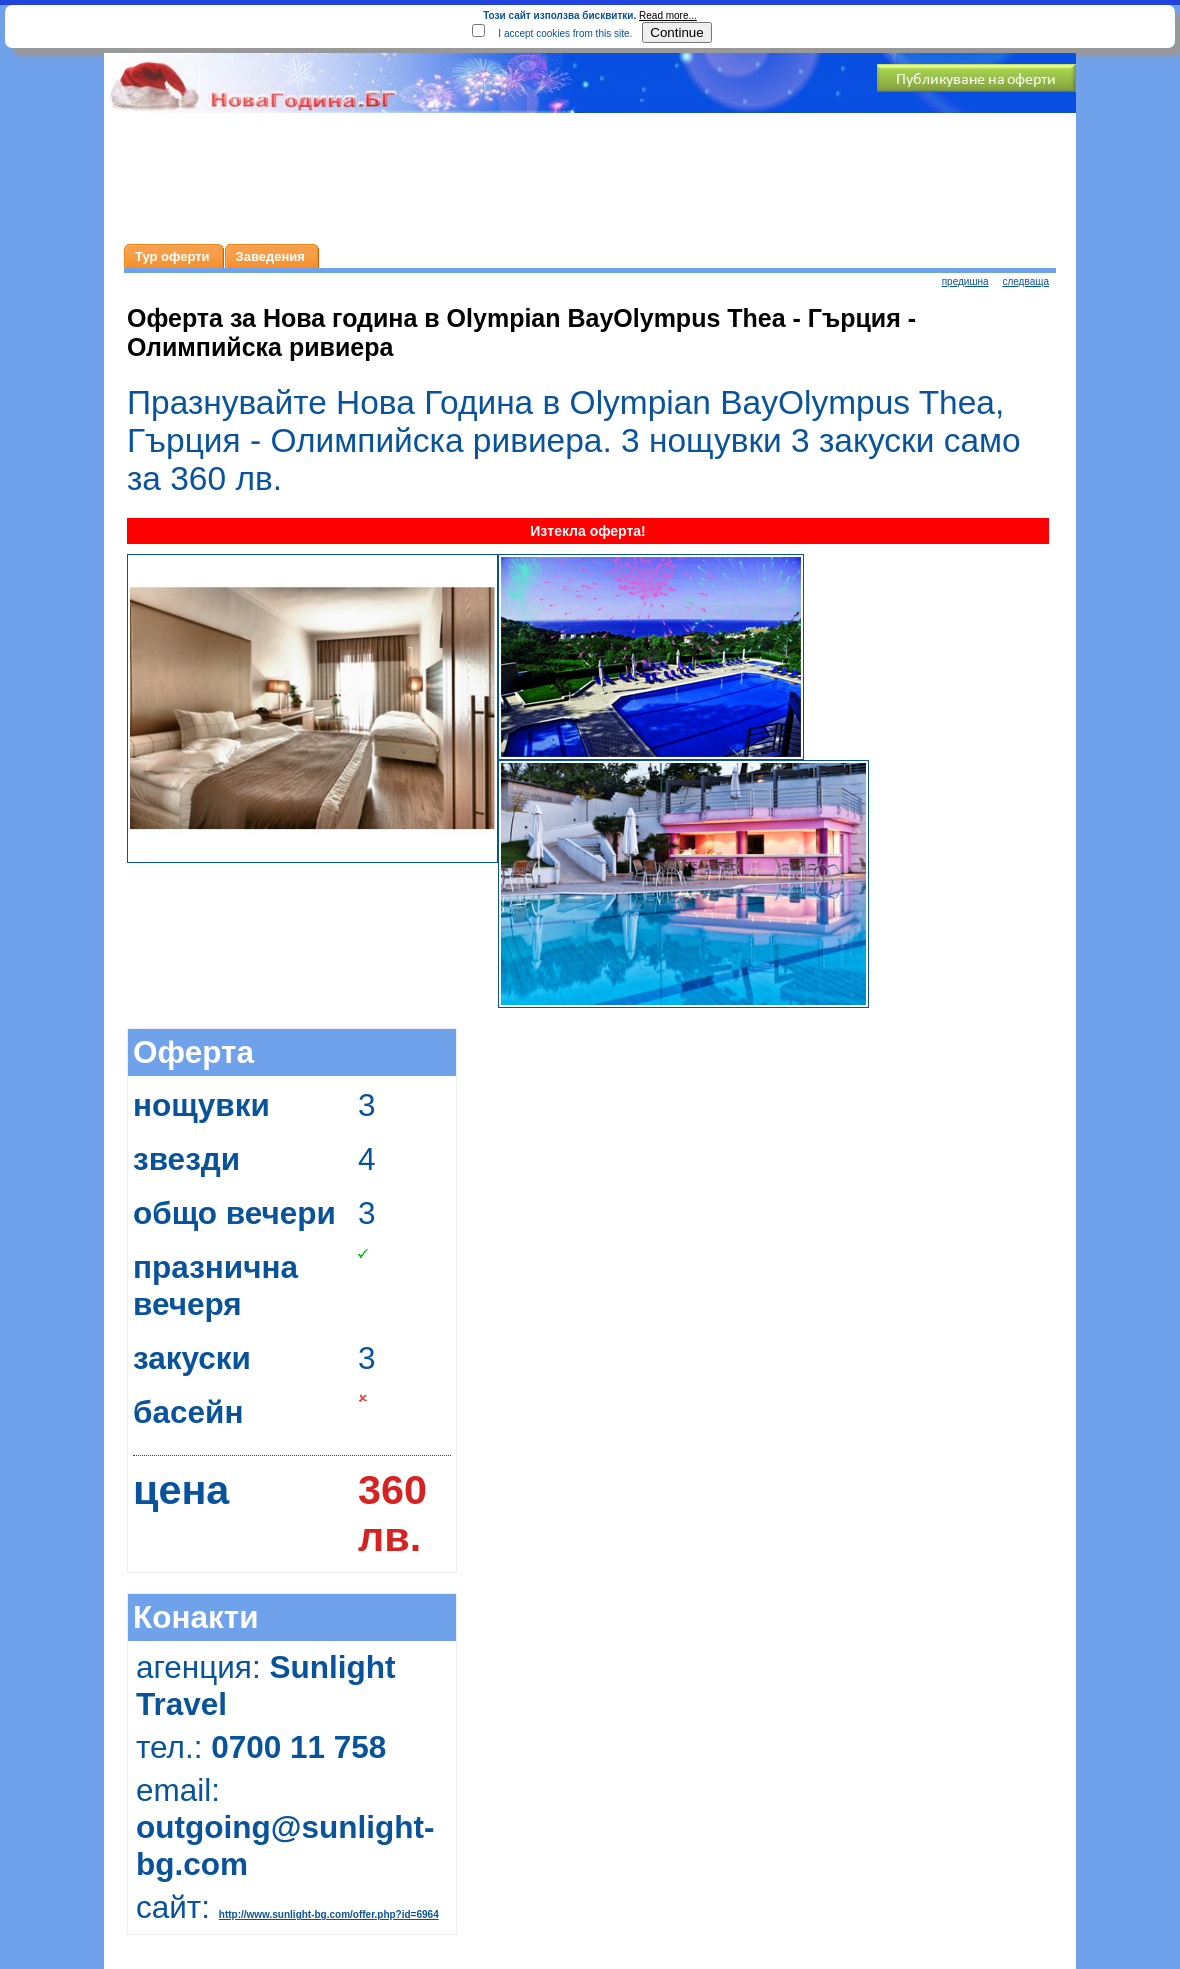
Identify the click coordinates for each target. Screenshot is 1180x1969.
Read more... (668, 15)
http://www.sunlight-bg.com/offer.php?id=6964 (329, 1914)
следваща (1025, 281)
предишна (965, 281)
